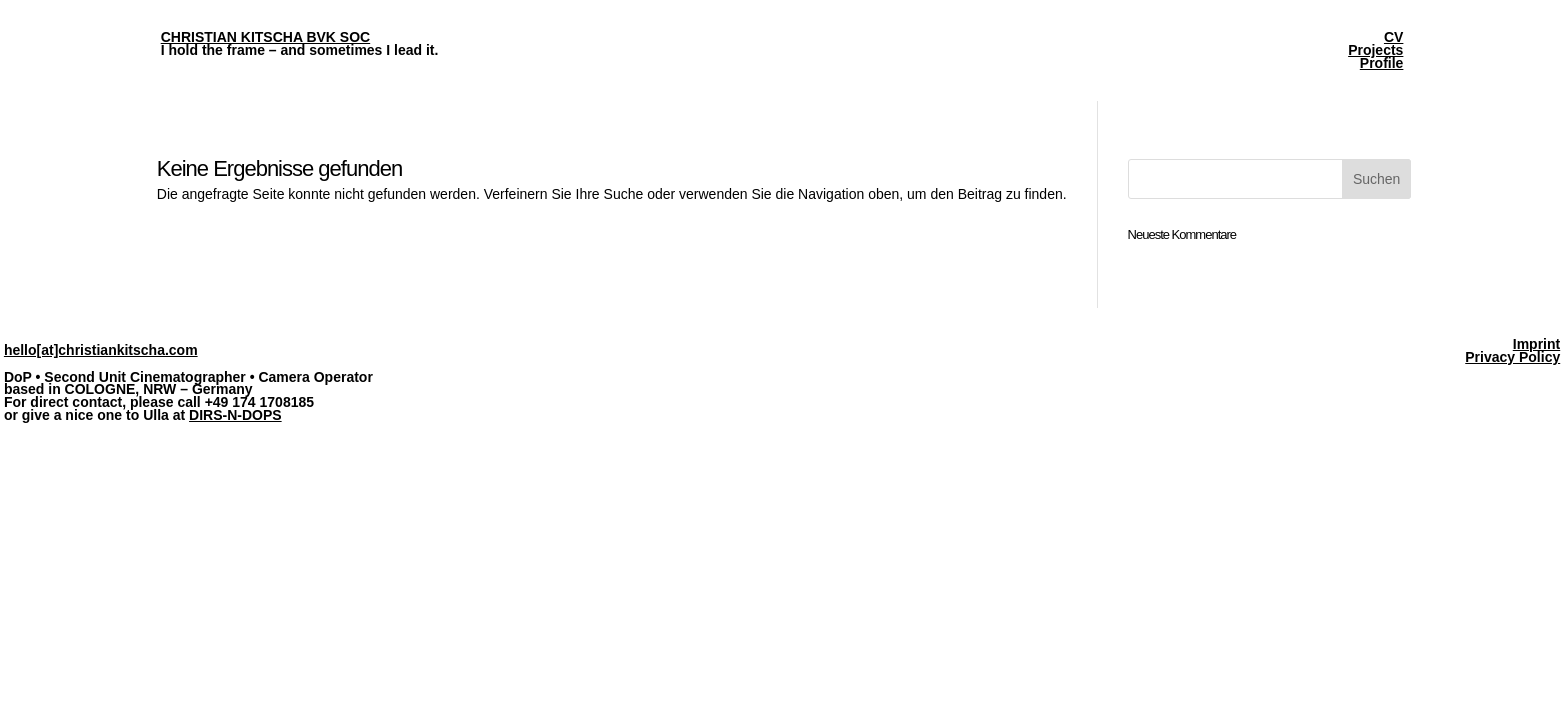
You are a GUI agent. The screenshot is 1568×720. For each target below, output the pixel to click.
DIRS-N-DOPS (235, 415)
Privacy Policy (1512, 357)
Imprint (1536, 344)
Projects (1375, 50)
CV (1393, 37)
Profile (1382, 63)
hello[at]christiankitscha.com (101, 350)
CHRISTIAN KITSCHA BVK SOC (266, 37)
